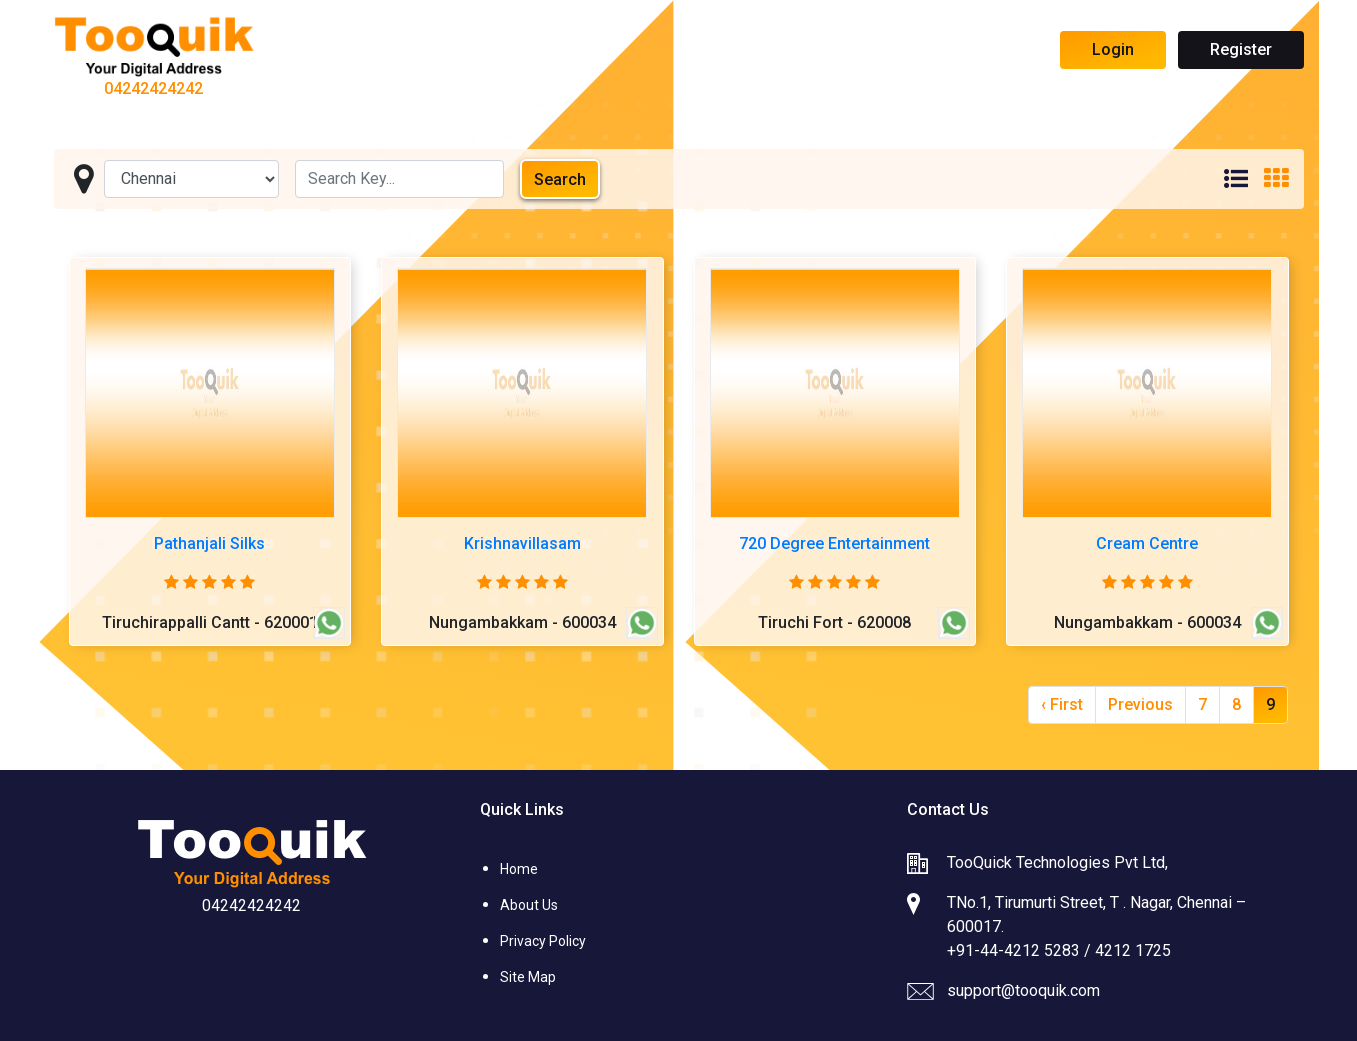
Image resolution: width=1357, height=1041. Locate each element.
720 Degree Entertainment (834, 543)
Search (560, 179)
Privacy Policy (543, 941)
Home (519, 869)
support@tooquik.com (1023, 990)
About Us (529, 905)
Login (1113, 49)
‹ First (1062, 704)
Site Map (528, 977)
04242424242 (153, 88)
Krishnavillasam (522, 543)
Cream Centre (1147, 543)
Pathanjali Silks (209, 543)
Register (1241, 49)
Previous (1140, 704)
